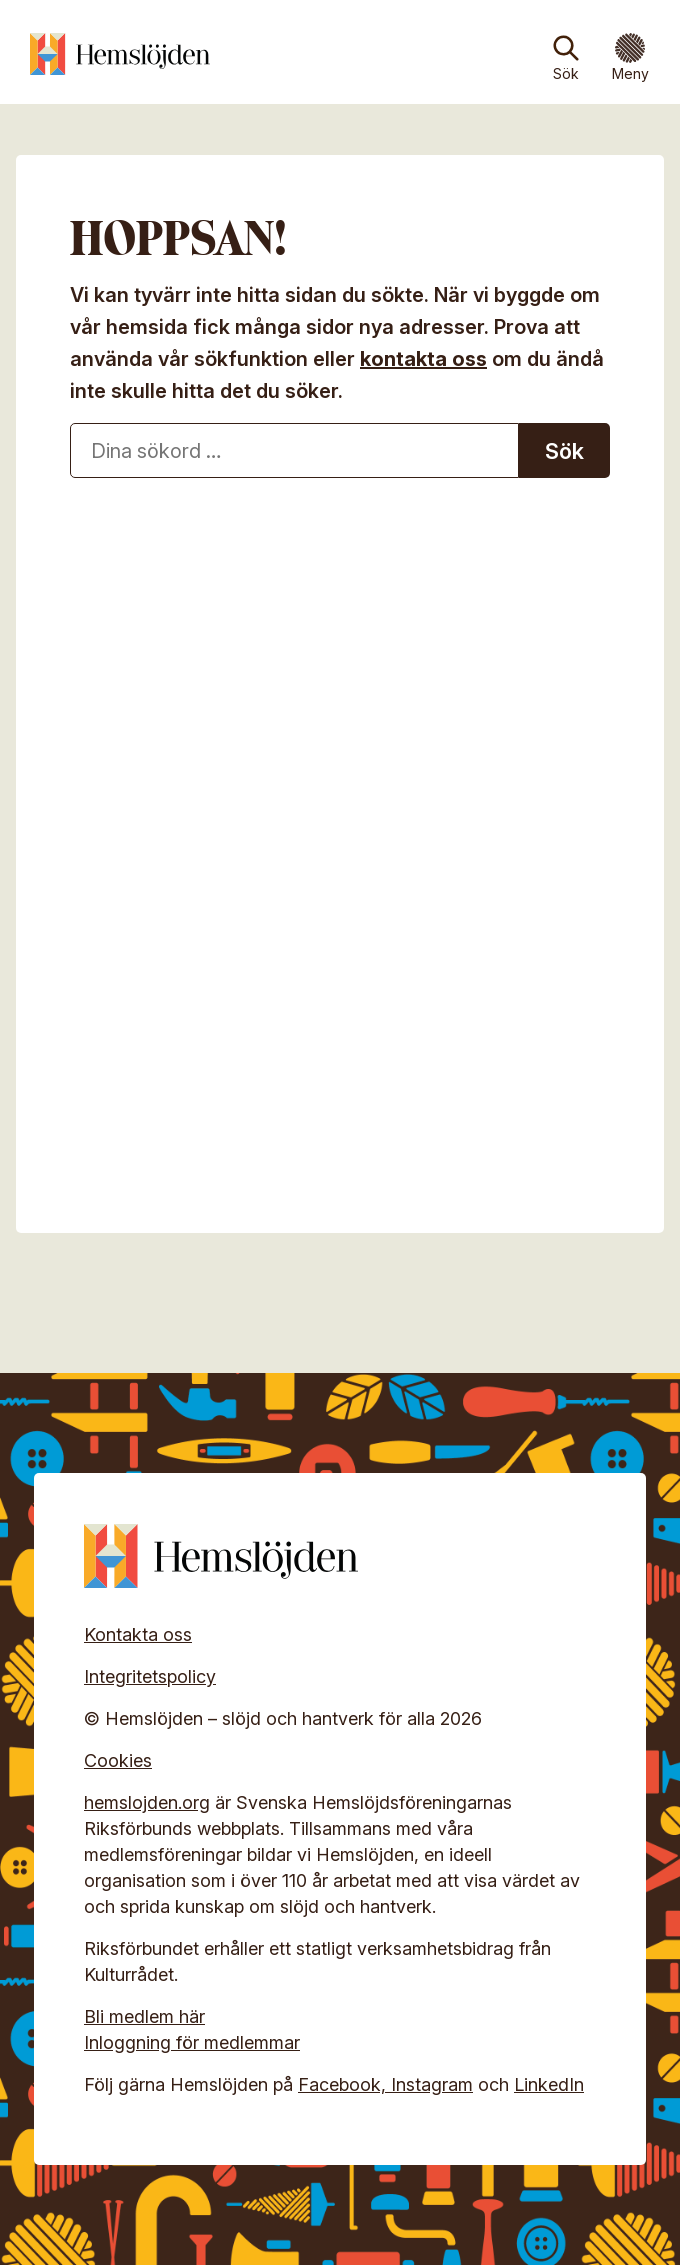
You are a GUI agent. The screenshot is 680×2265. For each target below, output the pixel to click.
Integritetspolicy (150, 1676)
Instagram (432, 2084)
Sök (566, 73)
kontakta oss (423, 359)
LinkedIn (549, 2084)
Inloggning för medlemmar (192, 2042)
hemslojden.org (147, 1802)
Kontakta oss (138, 1634)
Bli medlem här (144, 2016)
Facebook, (344, 2084)
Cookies (118, 1760)
